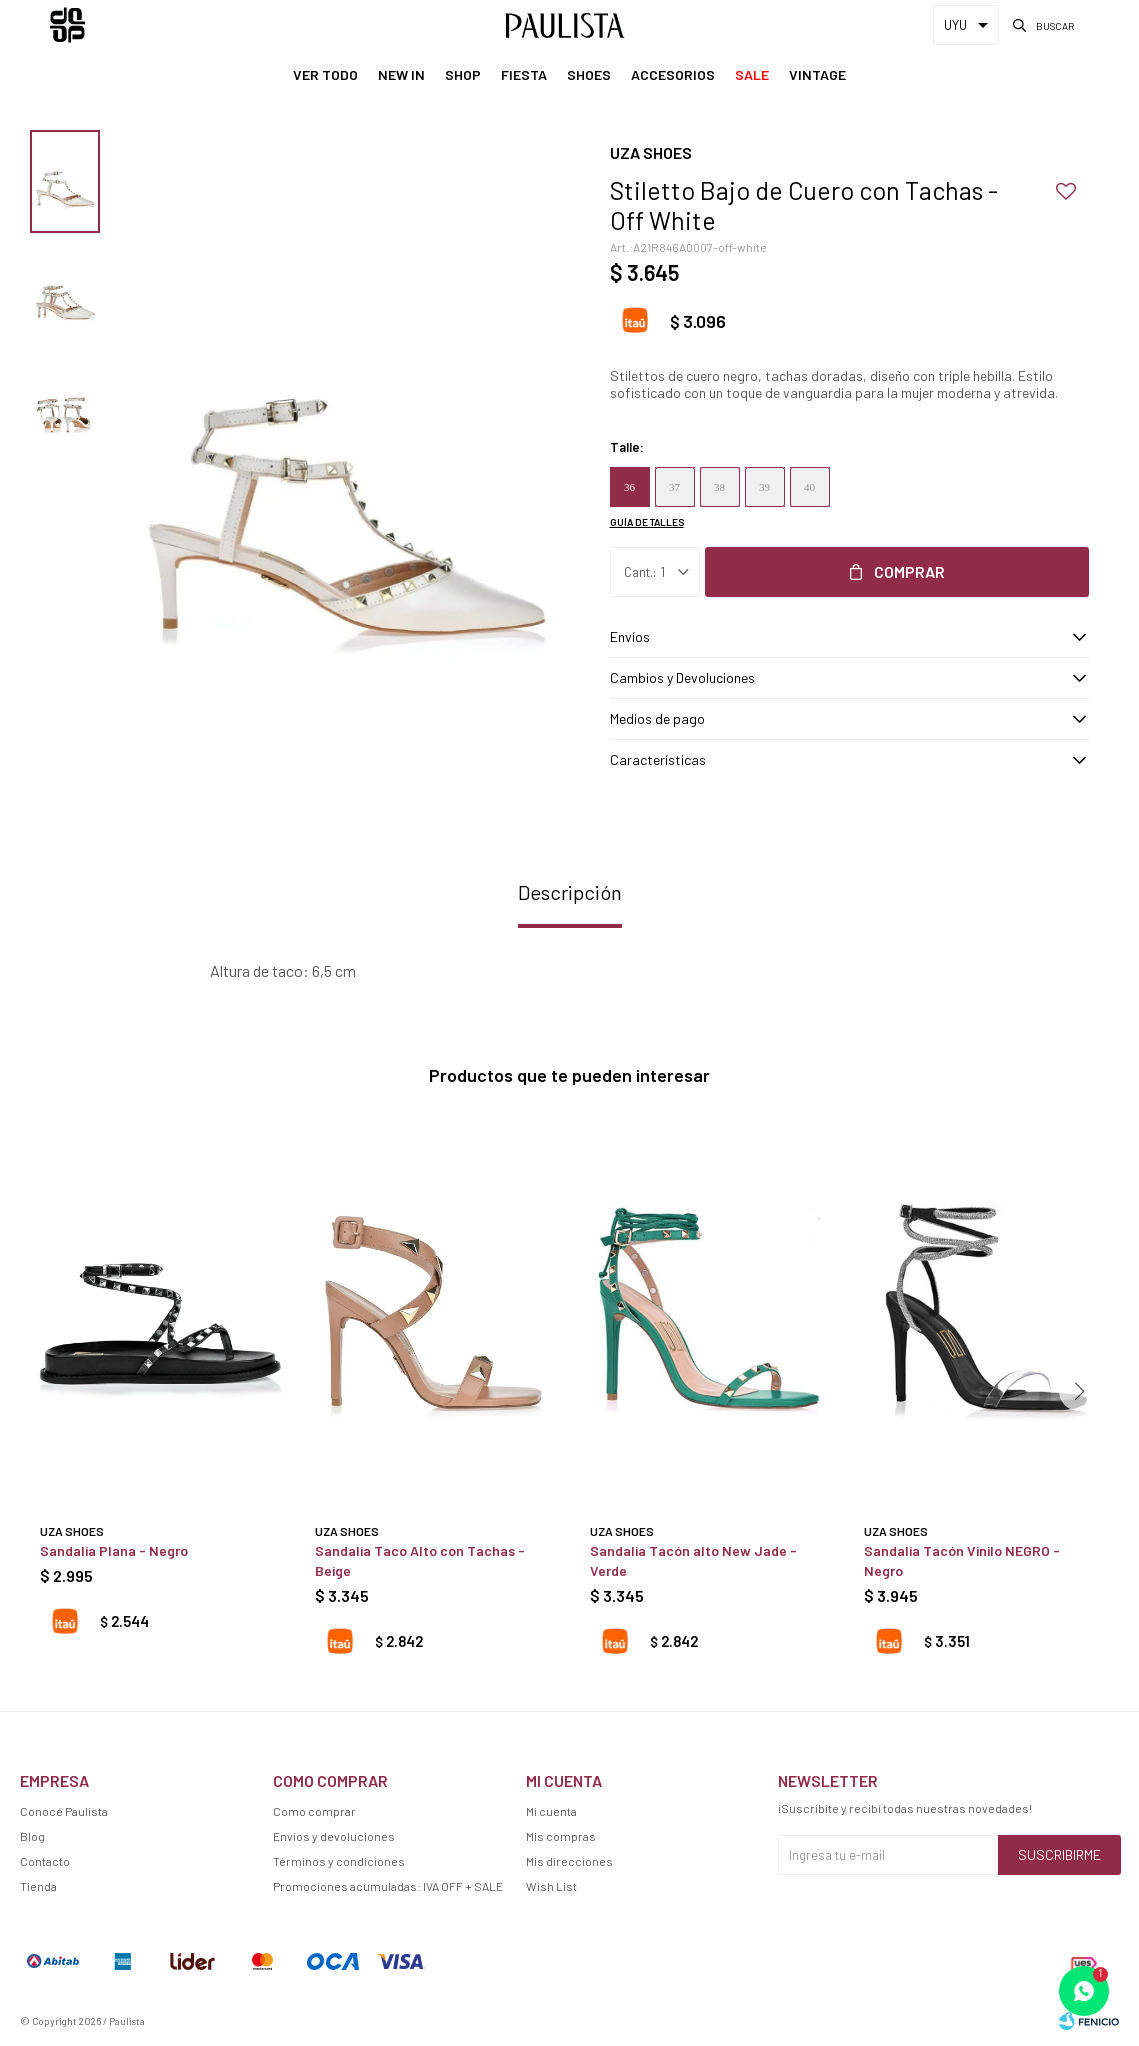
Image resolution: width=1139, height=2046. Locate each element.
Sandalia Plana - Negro (114, 1550)
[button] (1079, 1391)
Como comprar (314, 1811)
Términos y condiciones (339, 1861)
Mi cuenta (551, 1811)
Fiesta (524, 74)
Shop (463, 74)
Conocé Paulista (64, 1811)
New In (401, 74)
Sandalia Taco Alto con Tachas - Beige (420, 1560)
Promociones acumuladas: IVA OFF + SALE (388, 1886)
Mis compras (561, 1836)
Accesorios (673, 74)
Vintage (817, 74)
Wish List (551, 1886)
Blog (32, 1836)
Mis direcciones (569, 1861)
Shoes (589, 74)
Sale (752, 74)
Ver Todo (325, 74)
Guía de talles (647, 522)
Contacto (45, 1861)
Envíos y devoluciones (334, 1836)
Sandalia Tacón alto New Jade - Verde (693, 1560)
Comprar (909, 571)
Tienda (38, 1886)
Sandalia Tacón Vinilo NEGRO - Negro (962, 1560)
